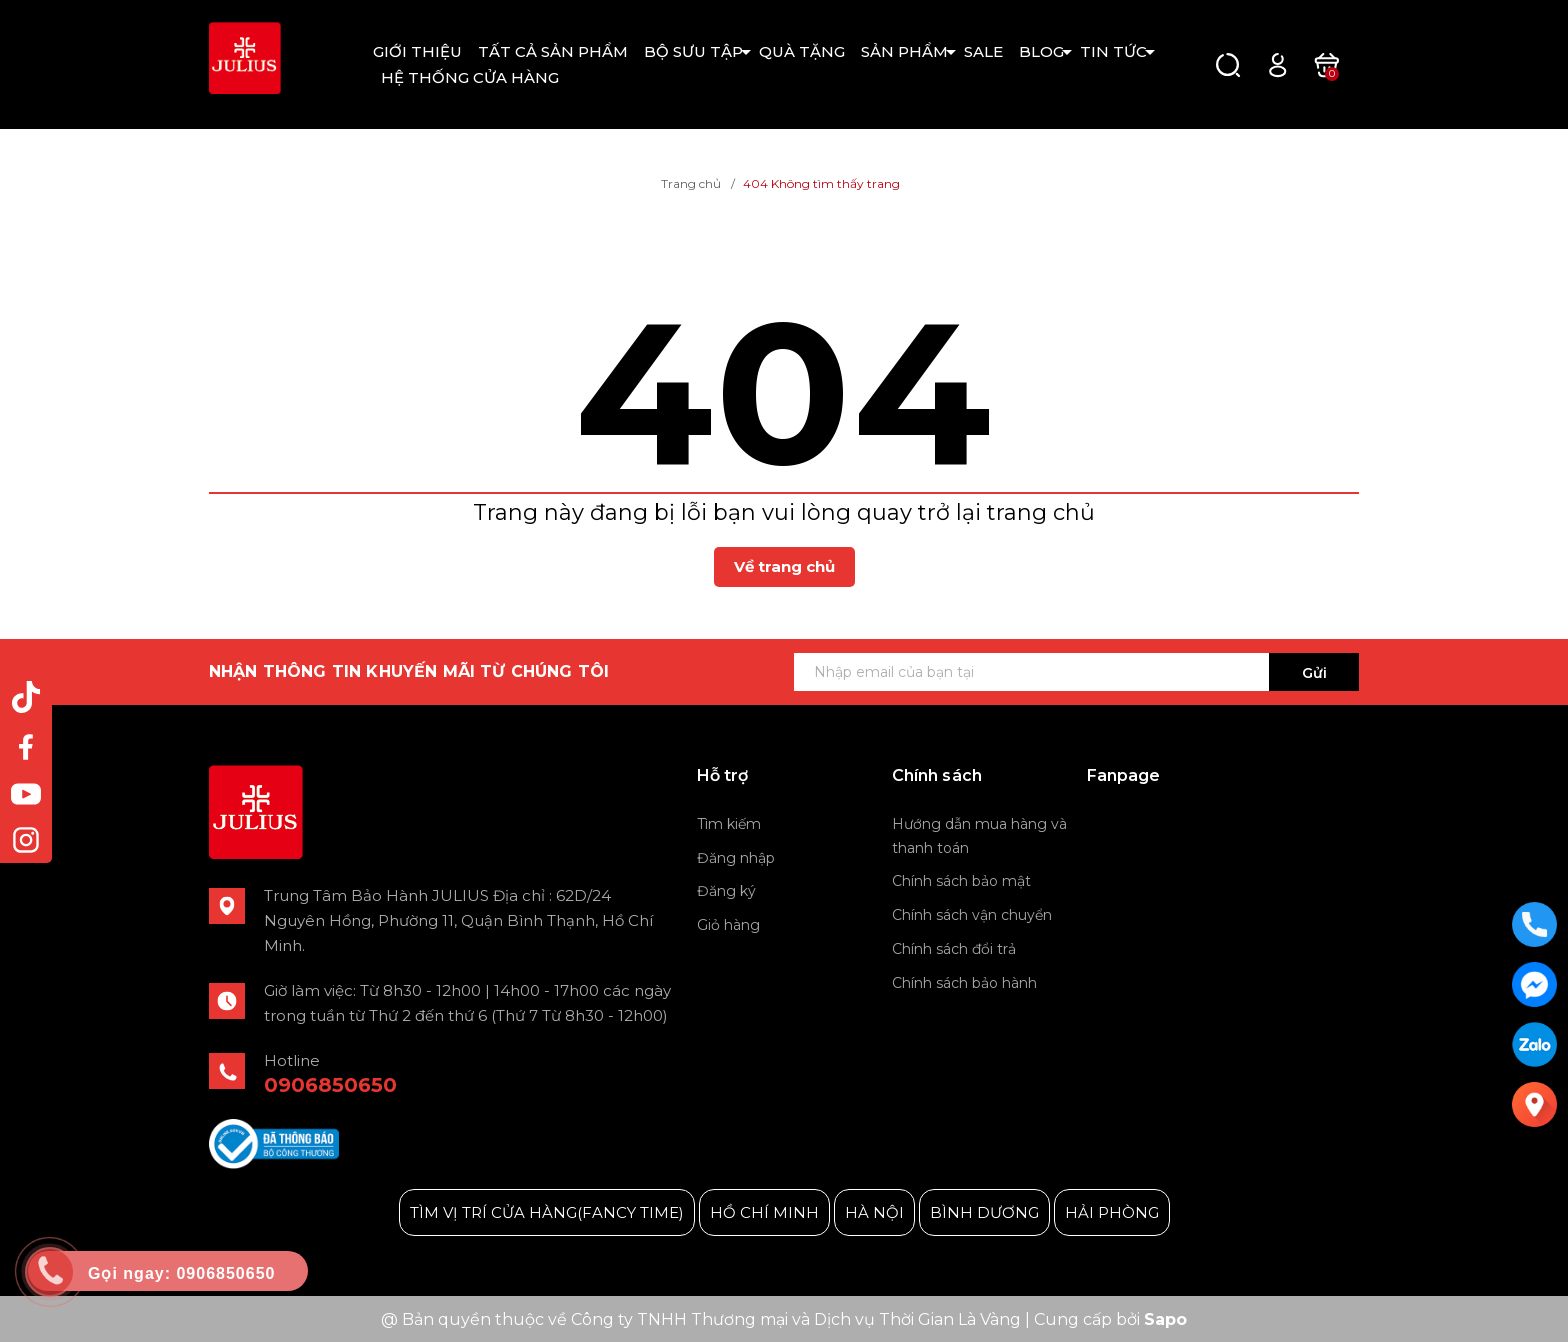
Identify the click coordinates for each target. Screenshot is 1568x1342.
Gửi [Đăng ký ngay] (1314, 673)
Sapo (1165, 1319)
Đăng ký (726, 891)
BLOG (1041, 51)
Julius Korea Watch (1160, 825)
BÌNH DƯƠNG (984, 1212)
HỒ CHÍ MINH (764, 1212)
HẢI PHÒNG (1112, 1212)
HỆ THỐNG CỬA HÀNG (470, 77)
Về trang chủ (784, 566)
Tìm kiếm (729, 824)
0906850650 (330, 1085)
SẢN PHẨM (904, 51)
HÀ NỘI (874, 1212)
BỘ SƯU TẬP (693, 51)
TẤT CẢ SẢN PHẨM (553, 51)
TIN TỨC (1113, 51)
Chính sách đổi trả (954, 949)
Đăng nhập (736, 858)
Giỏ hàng (728, 925)
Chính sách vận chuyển (972, 915)
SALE (983, 51)
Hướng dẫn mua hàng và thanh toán (979, 836)
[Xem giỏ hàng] (1326, 63)
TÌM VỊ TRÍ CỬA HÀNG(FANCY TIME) (547, 1212)
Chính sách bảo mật (961, 881)
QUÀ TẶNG (802, 51)
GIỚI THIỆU (417, 51)
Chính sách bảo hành (964, 983)
